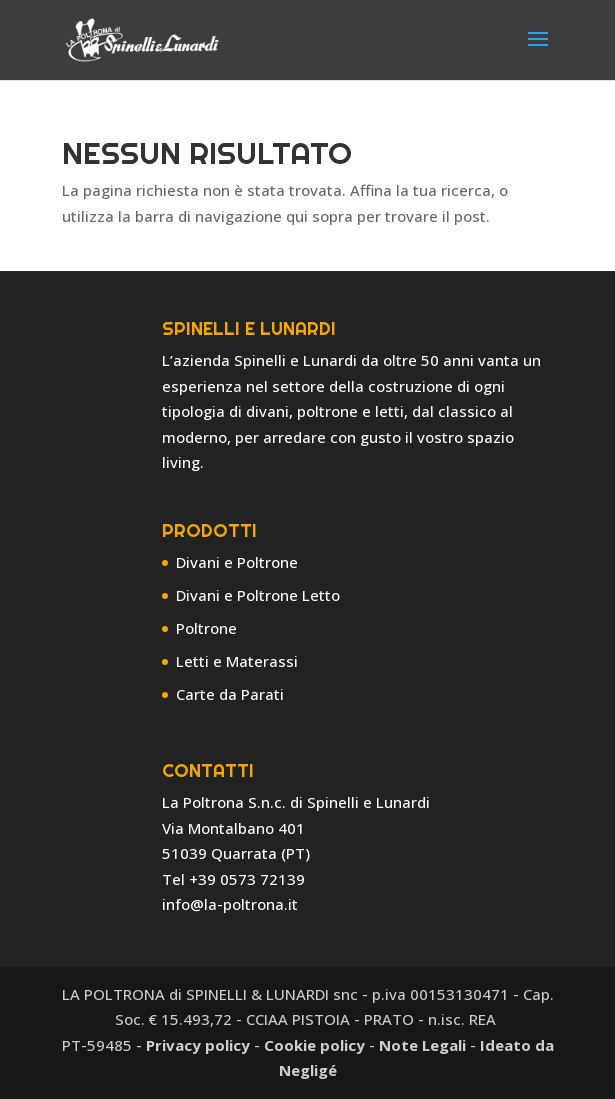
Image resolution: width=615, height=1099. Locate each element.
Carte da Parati (230, 694)
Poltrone (206, 628)
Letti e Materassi (237, 661)
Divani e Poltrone (237, 562)
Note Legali (422, 1045)
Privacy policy (198, 1045)
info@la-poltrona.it (230, 904)
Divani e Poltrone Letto (258, 595)
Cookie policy (314, 1045)
